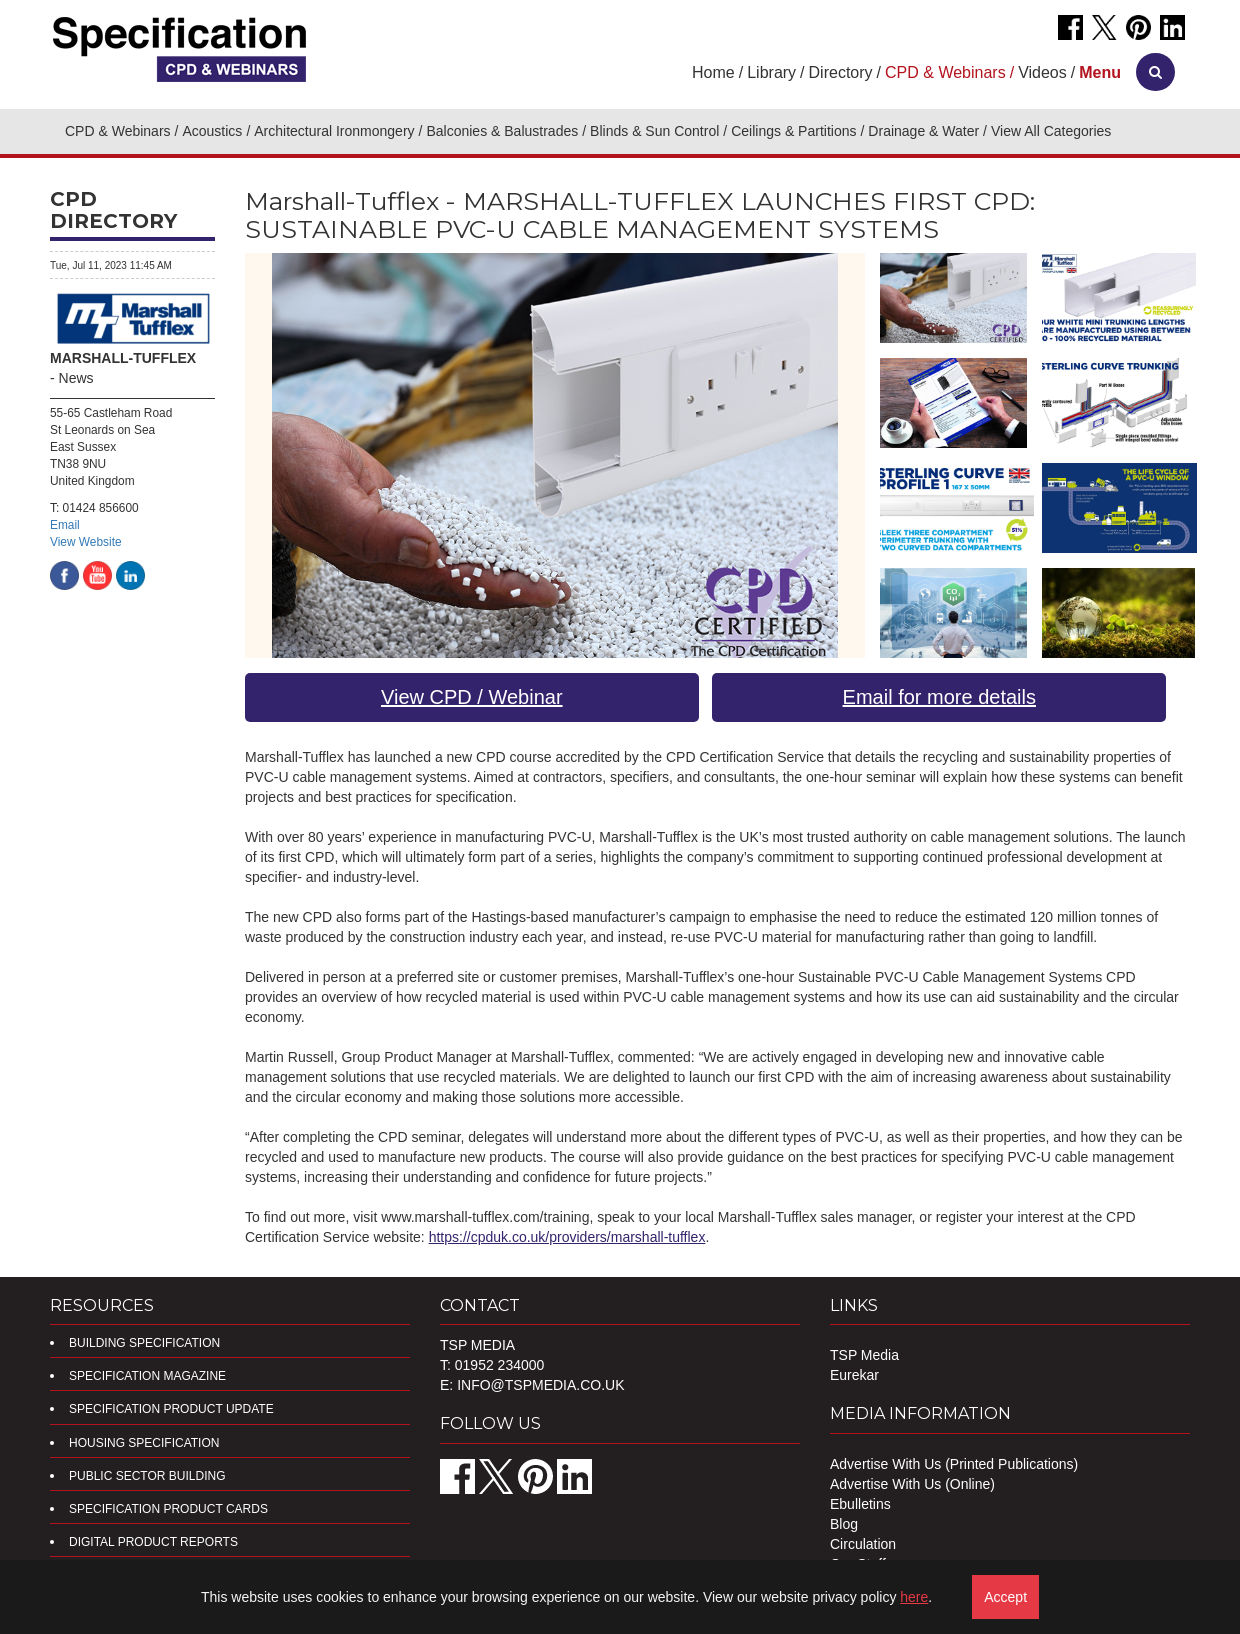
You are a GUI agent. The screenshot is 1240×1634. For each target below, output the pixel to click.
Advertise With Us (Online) (912, 1484)
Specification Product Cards (168, 1509)
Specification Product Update (171, 1409)
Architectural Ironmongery (334, 131)
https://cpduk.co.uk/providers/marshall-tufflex (567, 1237)
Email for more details (939, 697)
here (914, 1597)
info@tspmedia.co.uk (540, 1385)
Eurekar (854, 1375)
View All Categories (1051, 131)
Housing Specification (144, 1443)
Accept (1005, 1597)
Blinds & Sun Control (654, 131)
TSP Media (864, 1355)
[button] (1100, 72)
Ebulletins (860, 1504)
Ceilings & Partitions (793, 131)
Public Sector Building (147, 1476)
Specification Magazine (147, 1376)
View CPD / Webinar (472, 697)
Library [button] (771, 72)
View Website (86, 542)
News (76, 378)
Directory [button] (841, 72)
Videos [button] (1042, 72)
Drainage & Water (923, 131)
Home (713, 72)
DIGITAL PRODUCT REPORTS (153, 1542)
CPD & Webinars (118, 131)
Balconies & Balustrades (502, 131)
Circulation (863, 1544)
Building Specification (144, 1343)
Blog (844, 1524)
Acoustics (212, 131)
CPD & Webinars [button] (945, 72)
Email (65, 525)
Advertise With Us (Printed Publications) (954, 1464)
